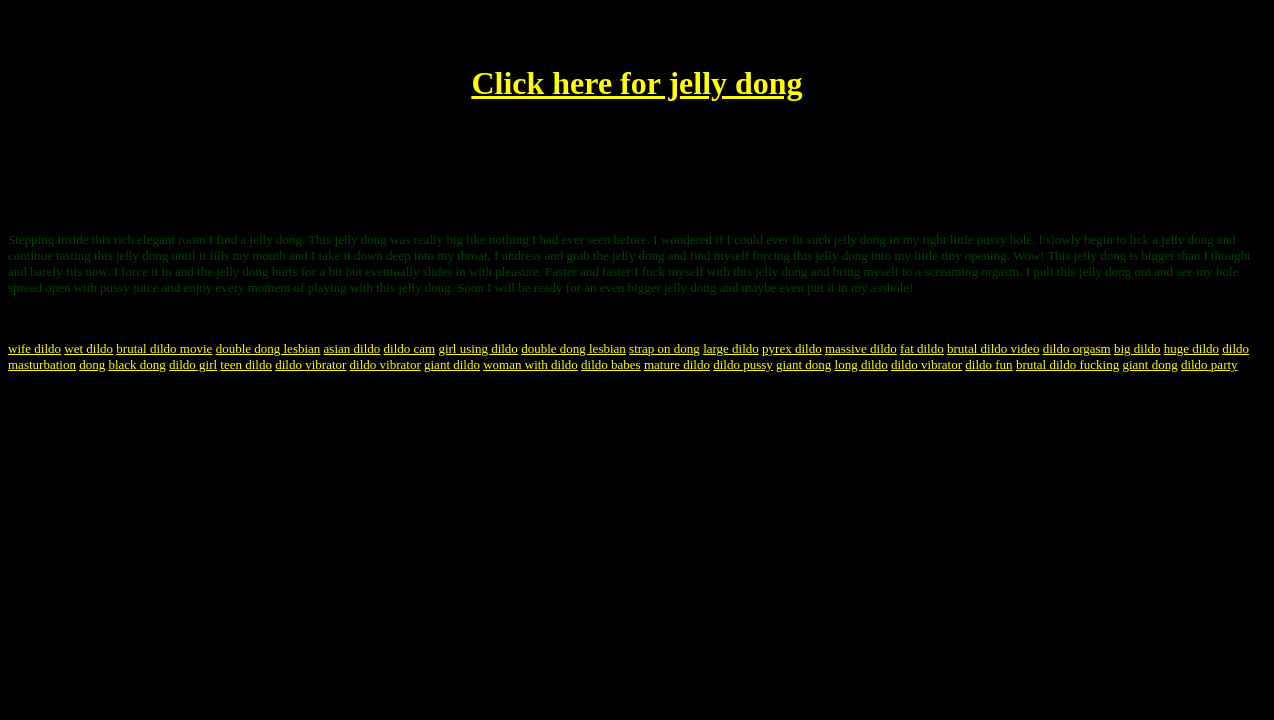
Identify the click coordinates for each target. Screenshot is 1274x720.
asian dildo (352, 348)
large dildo (731, 348)
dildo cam (410, 348)
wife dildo (34, 348)
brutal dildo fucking (1067, 364)
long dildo (861, 364)
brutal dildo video (993, 348)
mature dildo (677, 364)
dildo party (1209, 364)
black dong (136, 364)
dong (92, 364)
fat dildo (922, 348)
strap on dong (664, 348)
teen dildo (246, 364)
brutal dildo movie (164, 348)
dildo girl (193, 364)
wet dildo (88, 348)
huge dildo (1191, 348)
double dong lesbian (268, 348)
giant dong (803, 364)
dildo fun (988, 364)
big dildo (1137, 348)
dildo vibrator (310, 364)
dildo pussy (743, 364)
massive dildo (861, 348)
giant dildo (452, 364)
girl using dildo (477, 348)
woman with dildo (530, 364)
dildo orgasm (1077, 348)
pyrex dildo (792, 348)
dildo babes (611, 364)
